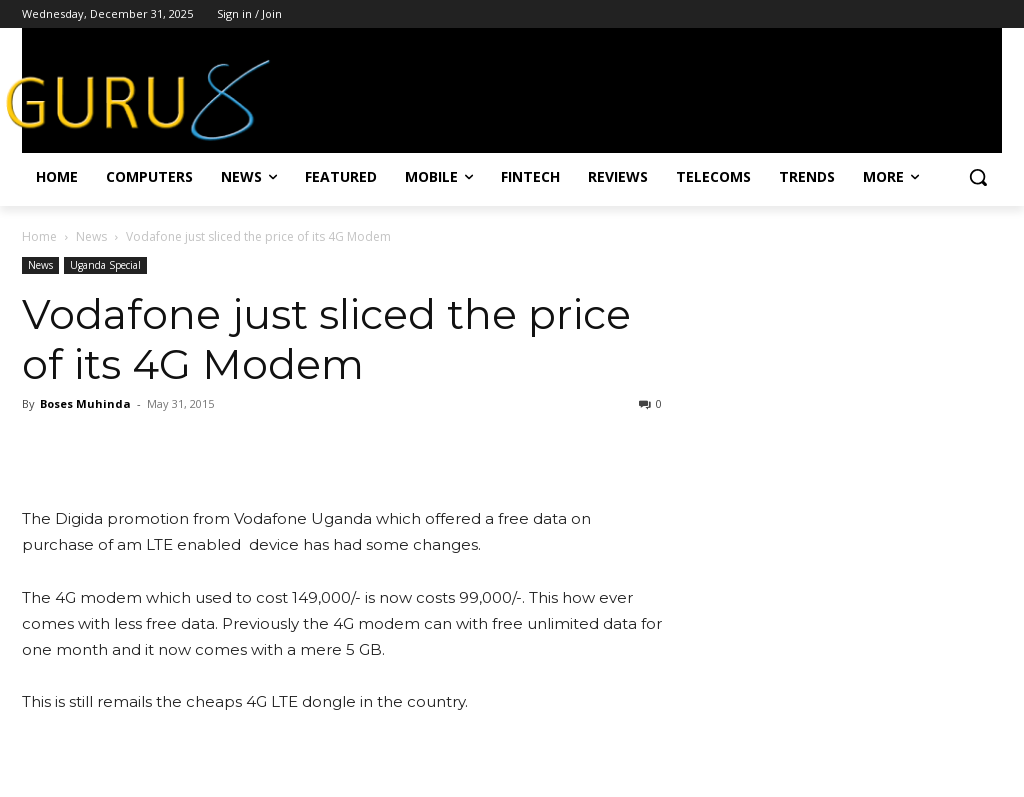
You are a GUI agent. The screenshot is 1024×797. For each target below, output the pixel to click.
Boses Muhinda (85, 403)
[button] (978, 177)
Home (39, 236)
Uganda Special (105, 265)
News (91, 236)
